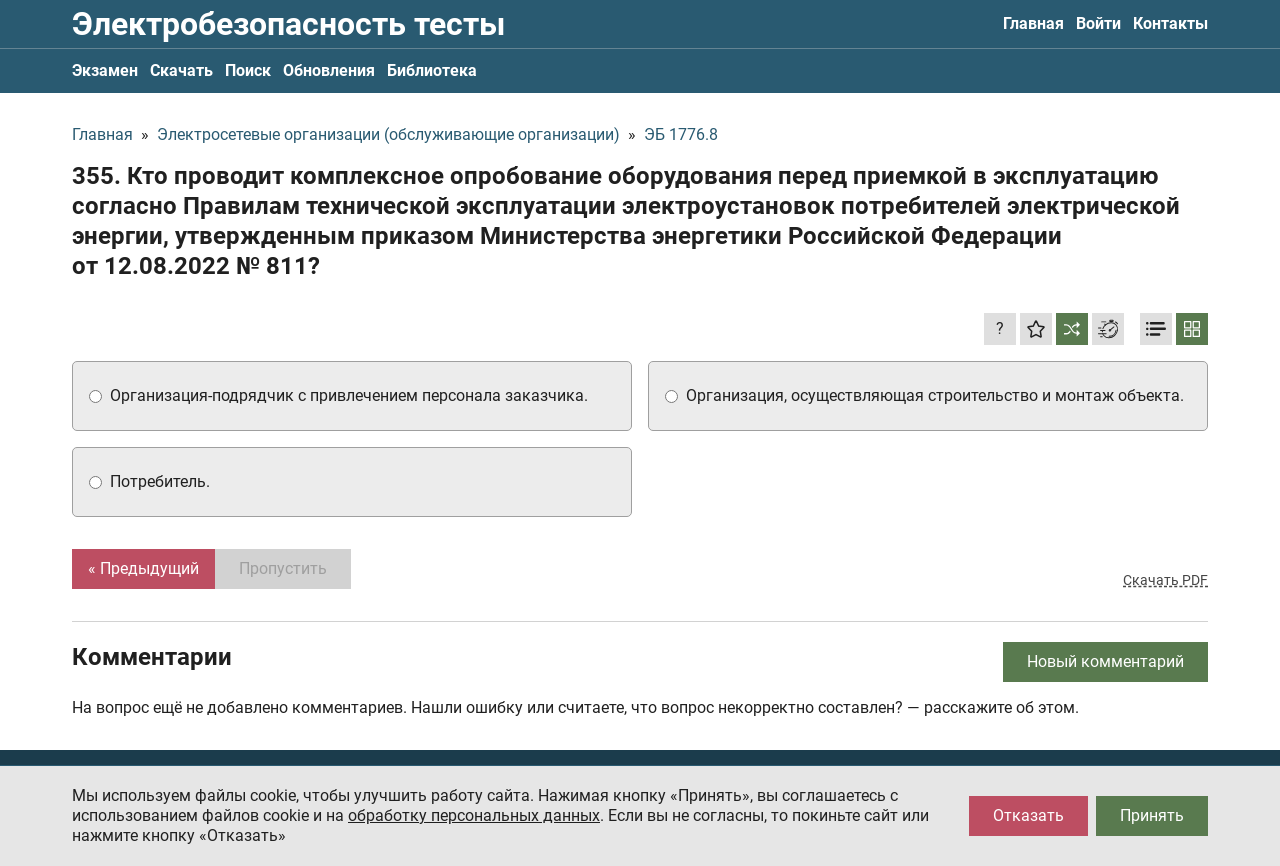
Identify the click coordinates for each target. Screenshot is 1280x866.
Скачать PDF (1165, 580)
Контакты (1170, 23)
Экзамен (105, 70)
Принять (1152, 815)
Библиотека (432, 70)
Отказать (1028, 815)
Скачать (181, 70)
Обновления (329, 70)
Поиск (248, 70)
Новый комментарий (1105, 661)
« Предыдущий (143, 568)
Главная (1033, 23)
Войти (1098, 23)
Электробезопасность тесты (288, 24)
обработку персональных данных (474, 815)
